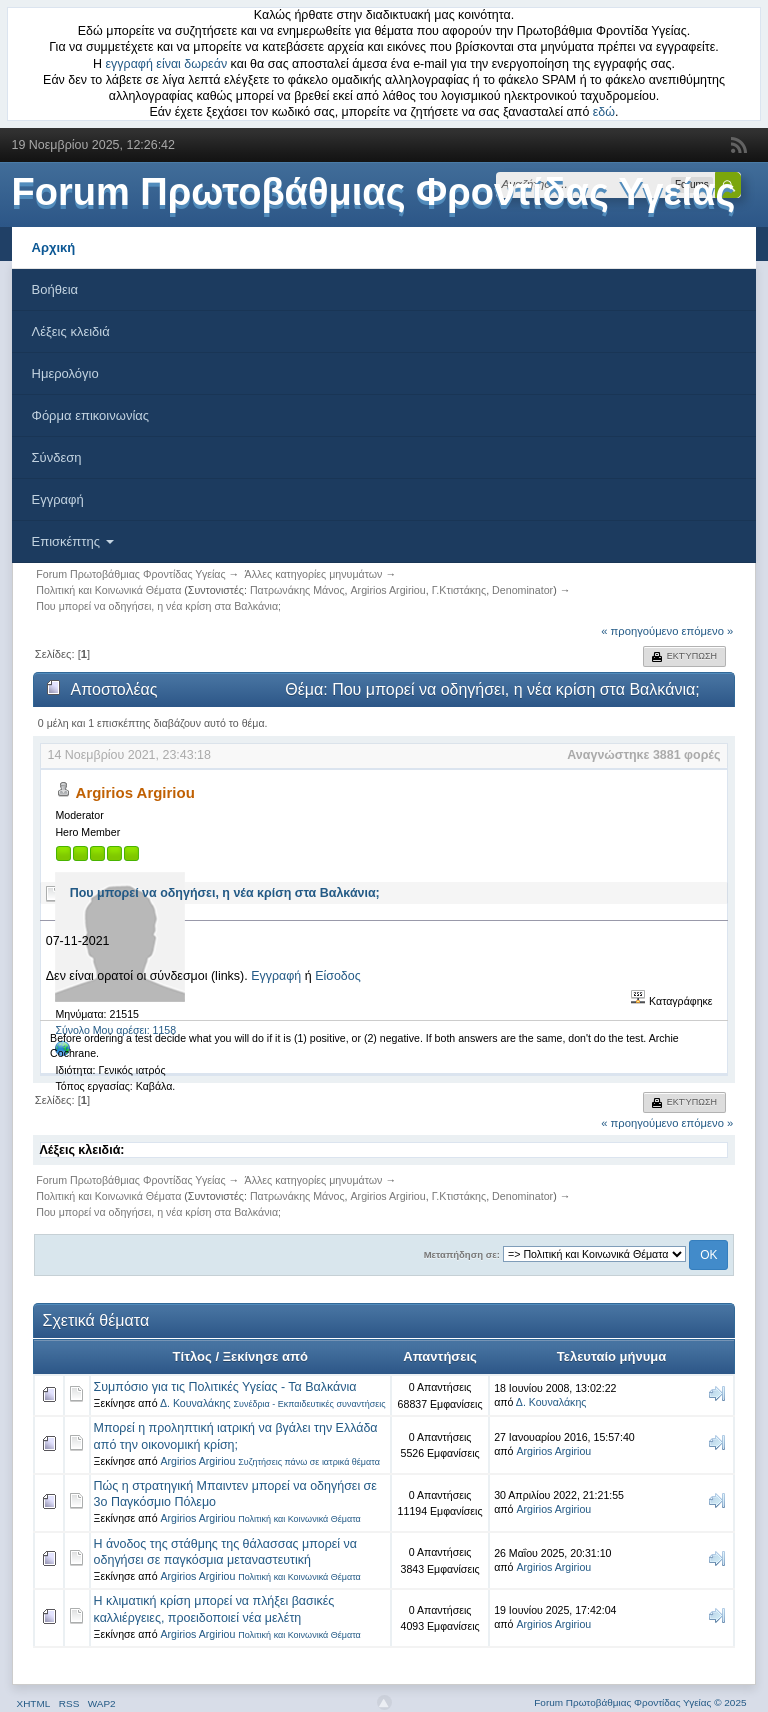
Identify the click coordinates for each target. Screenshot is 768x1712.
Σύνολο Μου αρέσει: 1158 (115, 1030)
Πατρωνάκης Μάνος (297, 590)
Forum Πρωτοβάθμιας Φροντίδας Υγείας (374, 192)
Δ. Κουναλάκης (195, 1403)
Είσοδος (338, 976)
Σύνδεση (57, 457)
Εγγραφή (58, 499)
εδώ (604, 112)
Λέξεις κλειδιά (71, 331)
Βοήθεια (55, 289)
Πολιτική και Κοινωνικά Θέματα (299, 1519)
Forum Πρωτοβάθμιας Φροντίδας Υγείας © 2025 (640, 1702)
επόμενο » (708, 631)
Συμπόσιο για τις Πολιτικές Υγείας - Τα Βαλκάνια (225, 1387)
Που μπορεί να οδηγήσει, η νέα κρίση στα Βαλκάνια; (225, 893)
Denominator (522, 590)
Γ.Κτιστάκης (459, 590)
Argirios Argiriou (388, 590)
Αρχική (54, 247)
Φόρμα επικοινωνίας (91, 415)
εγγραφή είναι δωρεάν (167, 64)
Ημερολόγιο (65, 373)
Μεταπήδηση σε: (462, 1254)
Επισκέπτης (73, 541)
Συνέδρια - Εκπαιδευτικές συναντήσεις (309, 1404)
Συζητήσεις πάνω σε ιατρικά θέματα (309, 1462)
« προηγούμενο (639, 631)
